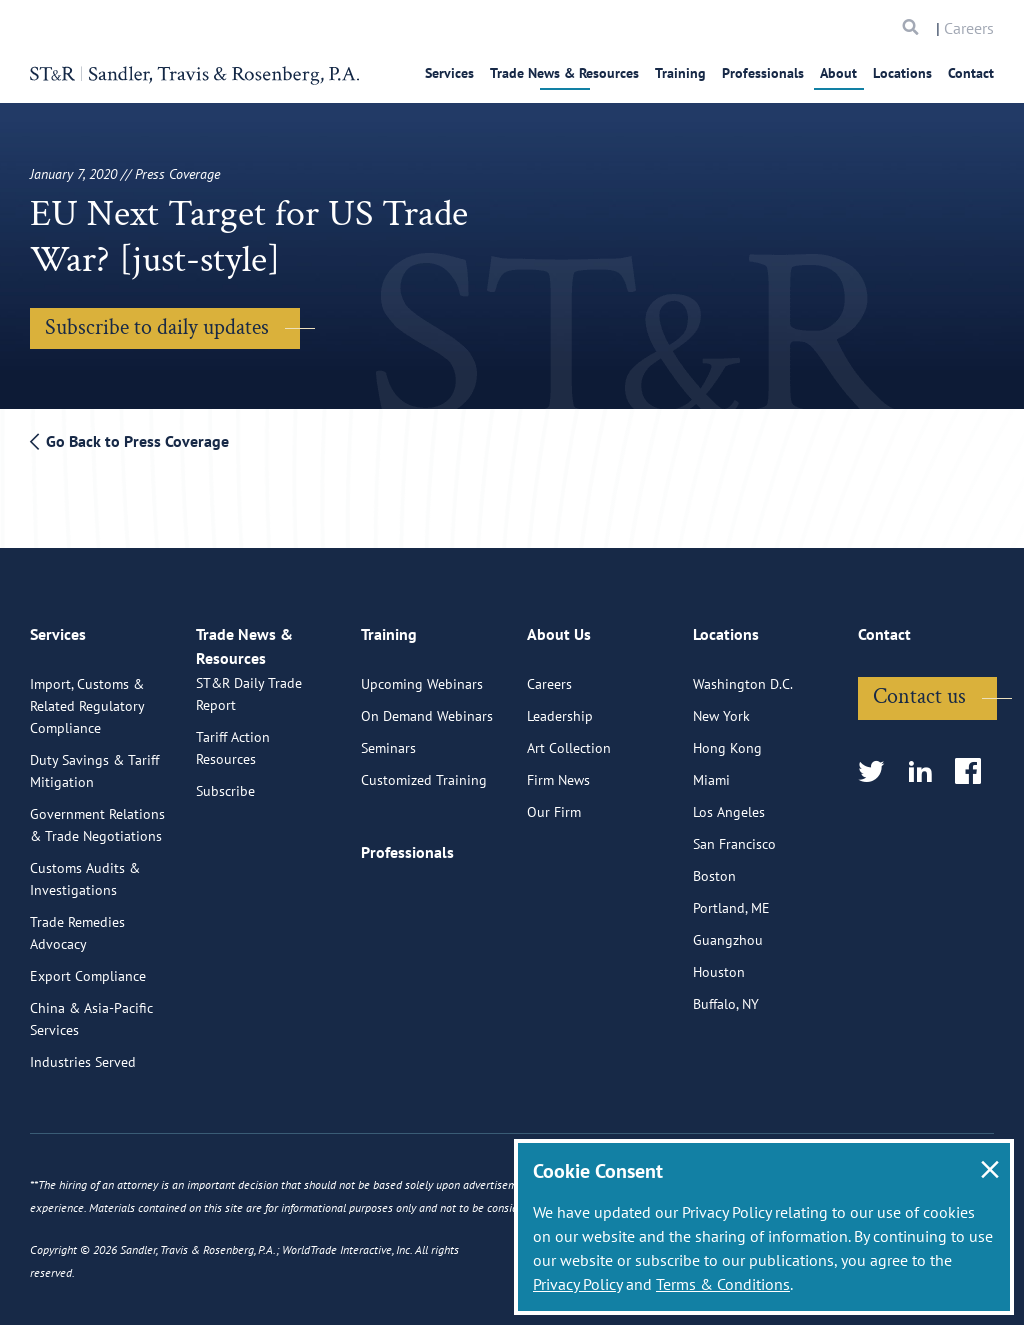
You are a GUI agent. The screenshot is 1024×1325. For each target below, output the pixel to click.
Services (449, 73)
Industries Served (83, 1052)
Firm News (558, 770)
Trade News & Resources (564, 73)
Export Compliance (88, 966)
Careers (969, 28)
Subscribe (225, 802)
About (838, 73)
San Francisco (734, 834)
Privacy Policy (577, 1284)
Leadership (560, 706)
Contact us (919, 686)
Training (680, 73)
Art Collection (569, 738)
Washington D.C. (743, 674)
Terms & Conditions (723, 1284)
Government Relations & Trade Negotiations (97, 815)
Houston (719, 962)
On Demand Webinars (427, 706)
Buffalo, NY (726, 994)
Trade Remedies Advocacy (77, 923)
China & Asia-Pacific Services (91, 1009)
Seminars (388, 738)
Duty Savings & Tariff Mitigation (94, 761)
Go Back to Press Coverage (129, 441)
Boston (714, 866)
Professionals (763, 73)
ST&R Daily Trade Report (249, 705)
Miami (711, 770)
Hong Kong (727, 738)
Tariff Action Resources (233, 759)
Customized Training (424, 770)
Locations (902, 73)
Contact (971, 73)
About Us (559, 633)
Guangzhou (728, 930)
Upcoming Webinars (422, 674)
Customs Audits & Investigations (85, 869)
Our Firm (554, 802)
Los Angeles (729, 802)
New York (721, 706)
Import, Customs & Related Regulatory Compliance (87, 696)
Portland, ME (731, 898)
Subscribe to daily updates (157, 327)
